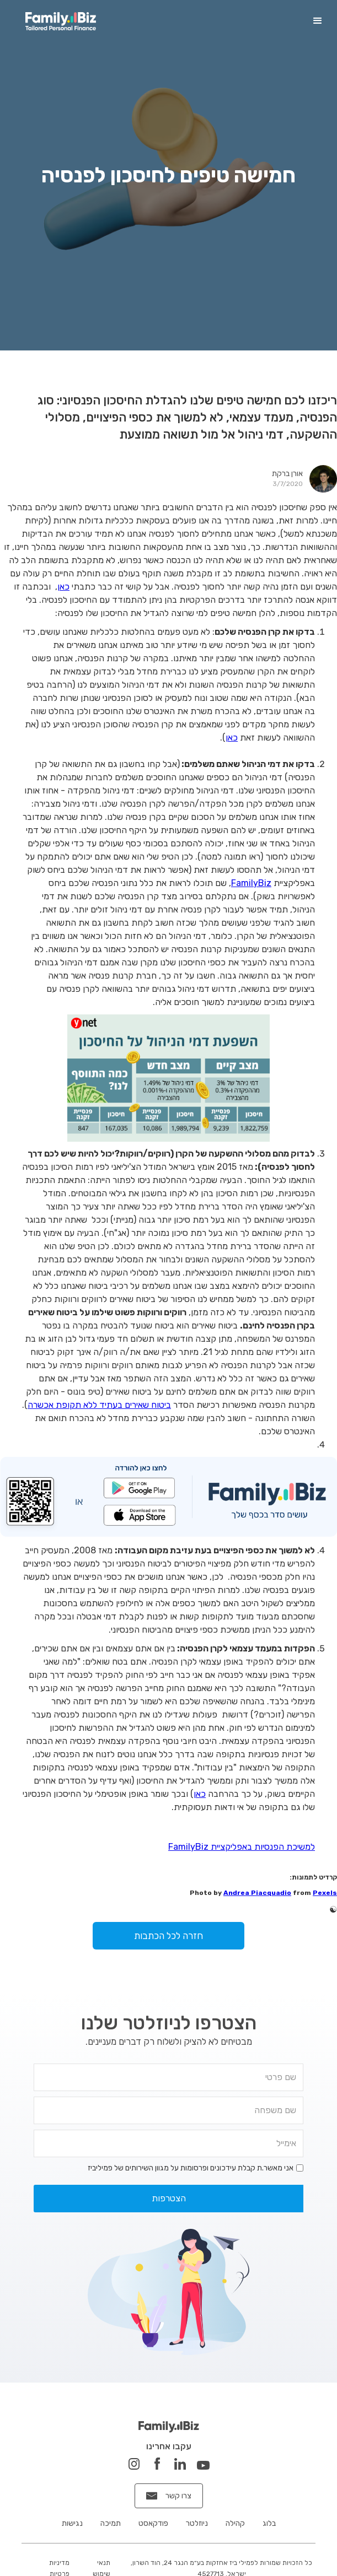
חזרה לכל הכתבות (168, 1935)
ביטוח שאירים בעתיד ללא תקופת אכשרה (99, 1405)
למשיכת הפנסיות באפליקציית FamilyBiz (241, 1846)
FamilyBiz (251, 883)
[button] (317, 21)
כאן (63, 586)
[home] (58, 21)
